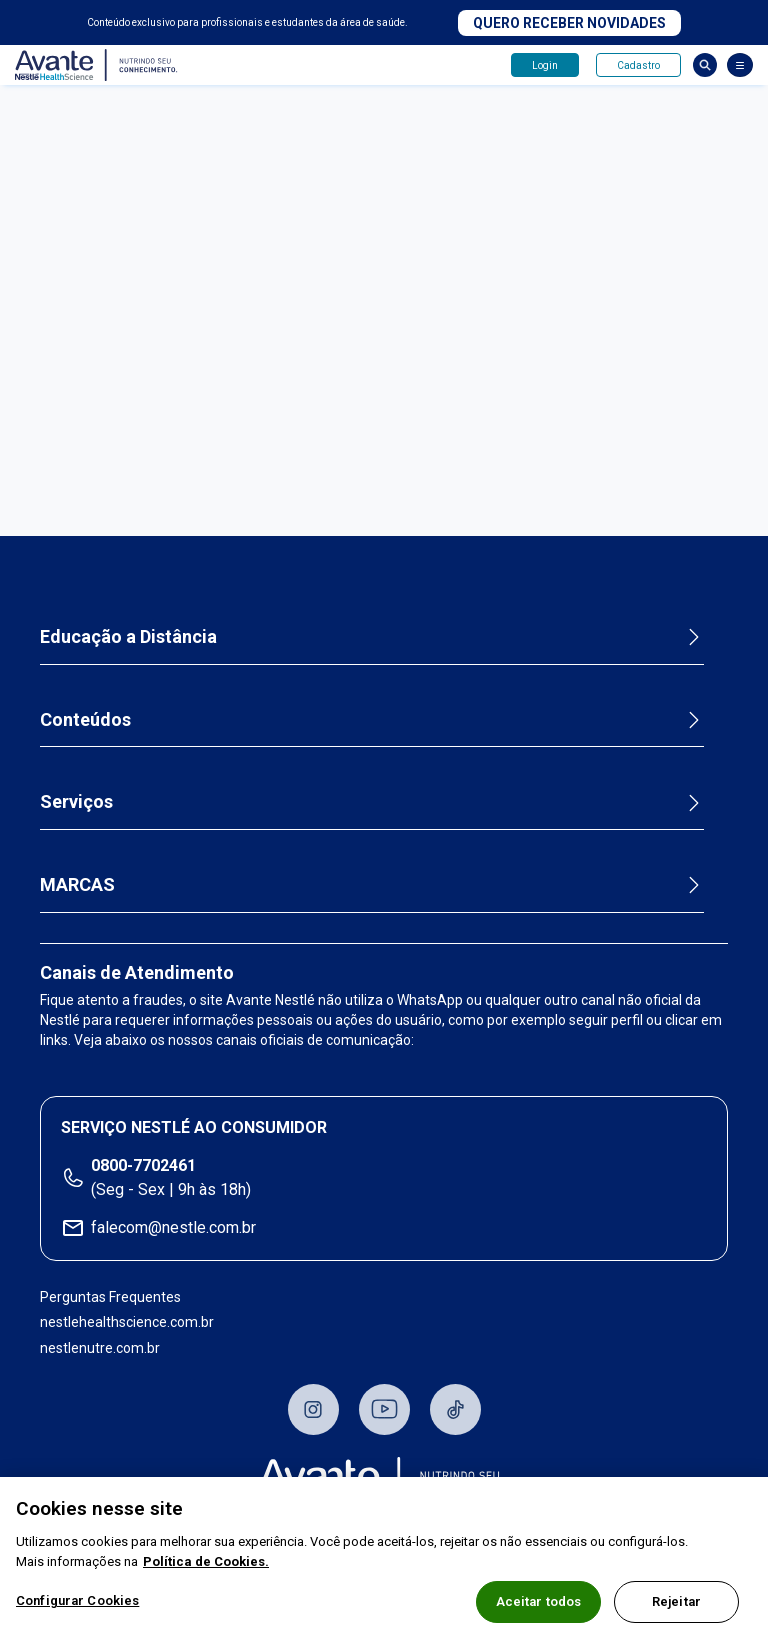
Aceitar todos (539, 1601)
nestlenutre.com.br (100, 1348)
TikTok (455, 1409)
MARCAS (77, 884)
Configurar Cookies (77, 1600)
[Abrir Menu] (740, 65)
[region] (384, 1560)
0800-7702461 (143, 1165)
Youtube (384, 1409)
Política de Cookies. (206, 1561)
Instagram (313, 1409)
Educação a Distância (128, 636)
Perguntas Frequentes (110, 1297)
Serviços (76, 801)
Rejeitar (676, 1601)
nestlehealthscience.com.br (127, 1322)
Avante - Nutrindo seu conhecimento (97, 65)
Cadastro (638, 65)
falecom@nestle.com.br (173, 1227)
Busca (705, 65)
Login (545, 65)
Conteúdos (85, 719)
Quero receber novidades (569, 23)
